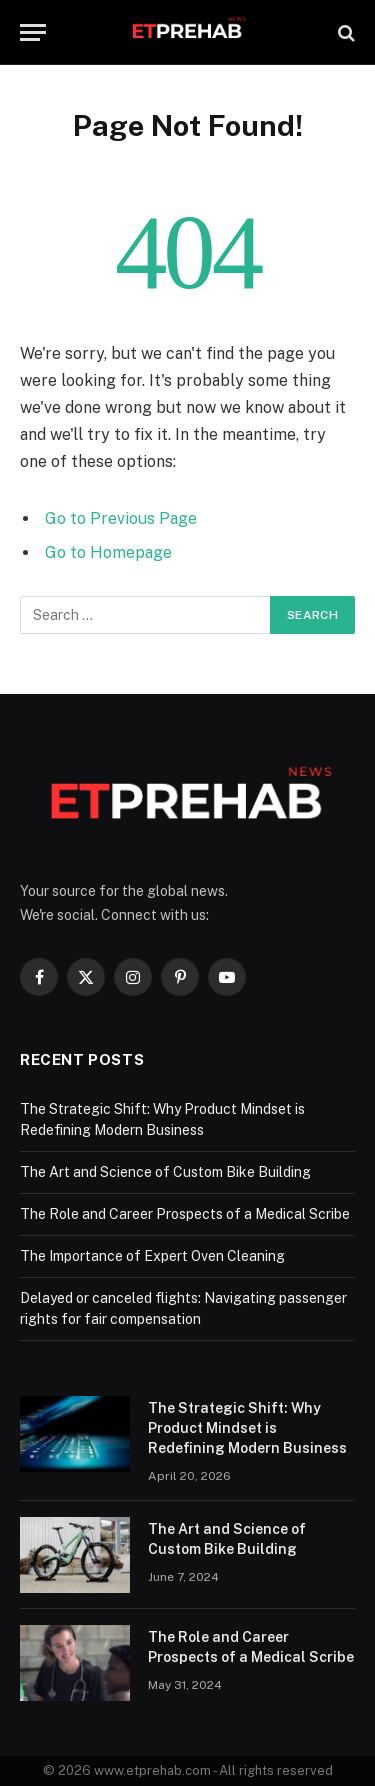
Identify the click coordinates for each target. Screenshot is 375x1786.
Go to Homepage (108, 552)
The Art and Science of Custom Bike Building (165, 1172)
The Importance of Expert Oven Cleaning (152, 1256)
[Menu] (33, 32)
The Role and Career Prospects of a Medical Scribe (185, 1214)
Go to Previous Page (121, 518)
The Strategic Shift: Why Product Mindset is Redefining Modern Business (247, 1428)
